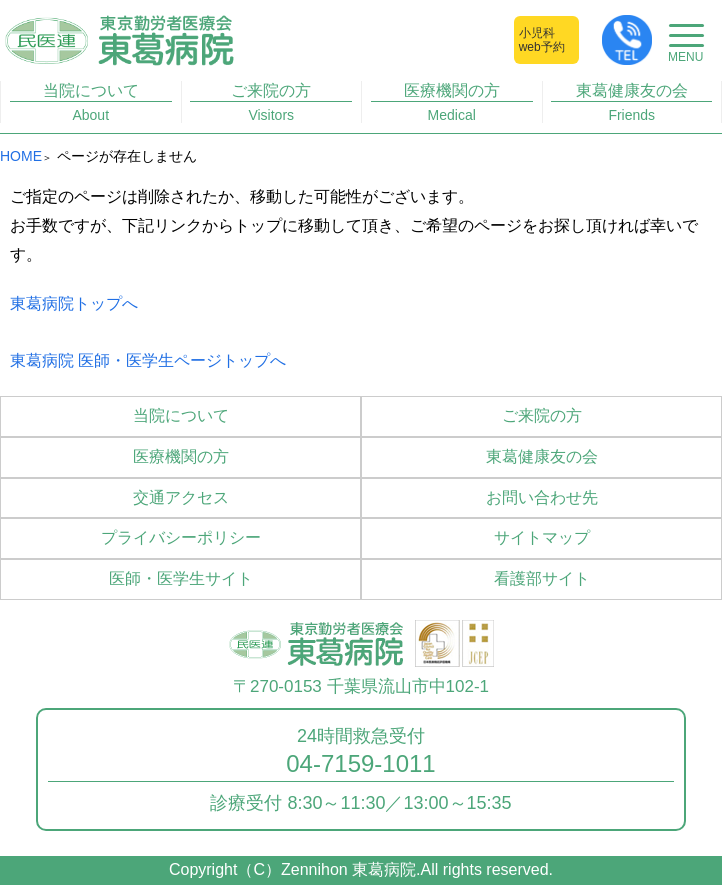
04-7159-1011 (360, 764)
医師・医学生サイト (181, 578)
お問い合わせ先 (542, 497)
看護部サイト (542, 578)
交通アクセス (181, 497)
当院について (91, 102)
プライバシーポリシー (181, 537)
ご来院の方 (271, 102)
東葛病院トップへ (74, 303)
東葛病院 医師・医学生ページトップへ (148, 360)
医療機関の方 (452, 102)
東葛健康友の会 (631, 102)
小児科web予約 (542, 40)
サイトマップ (542, 537)
